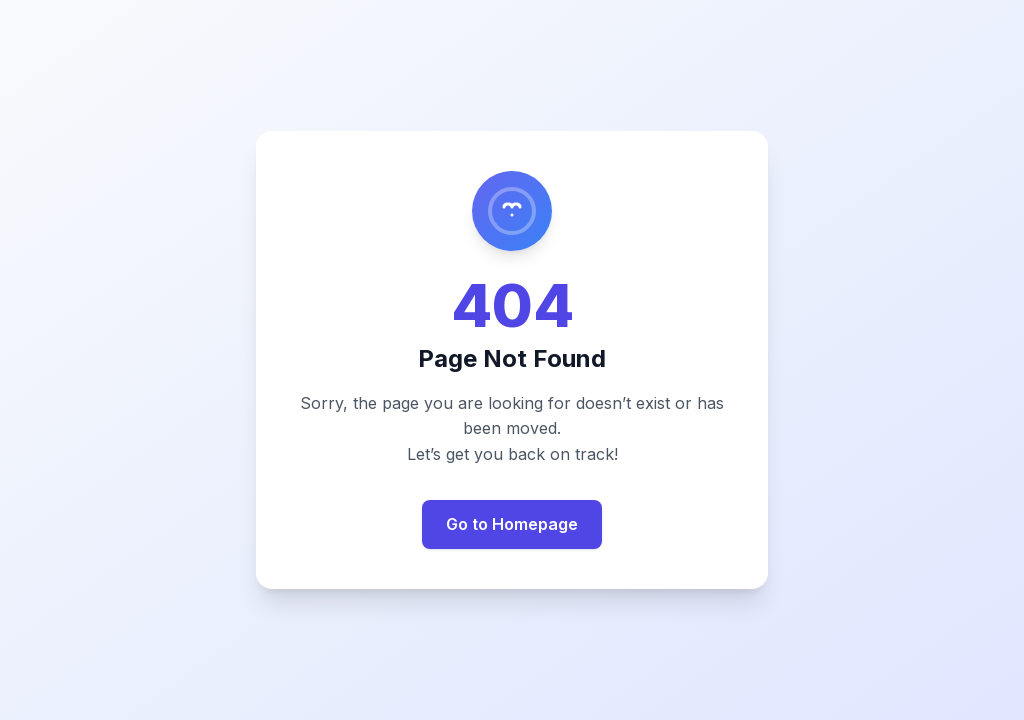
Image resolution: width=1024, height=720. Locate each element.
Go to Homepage (512, 524)
